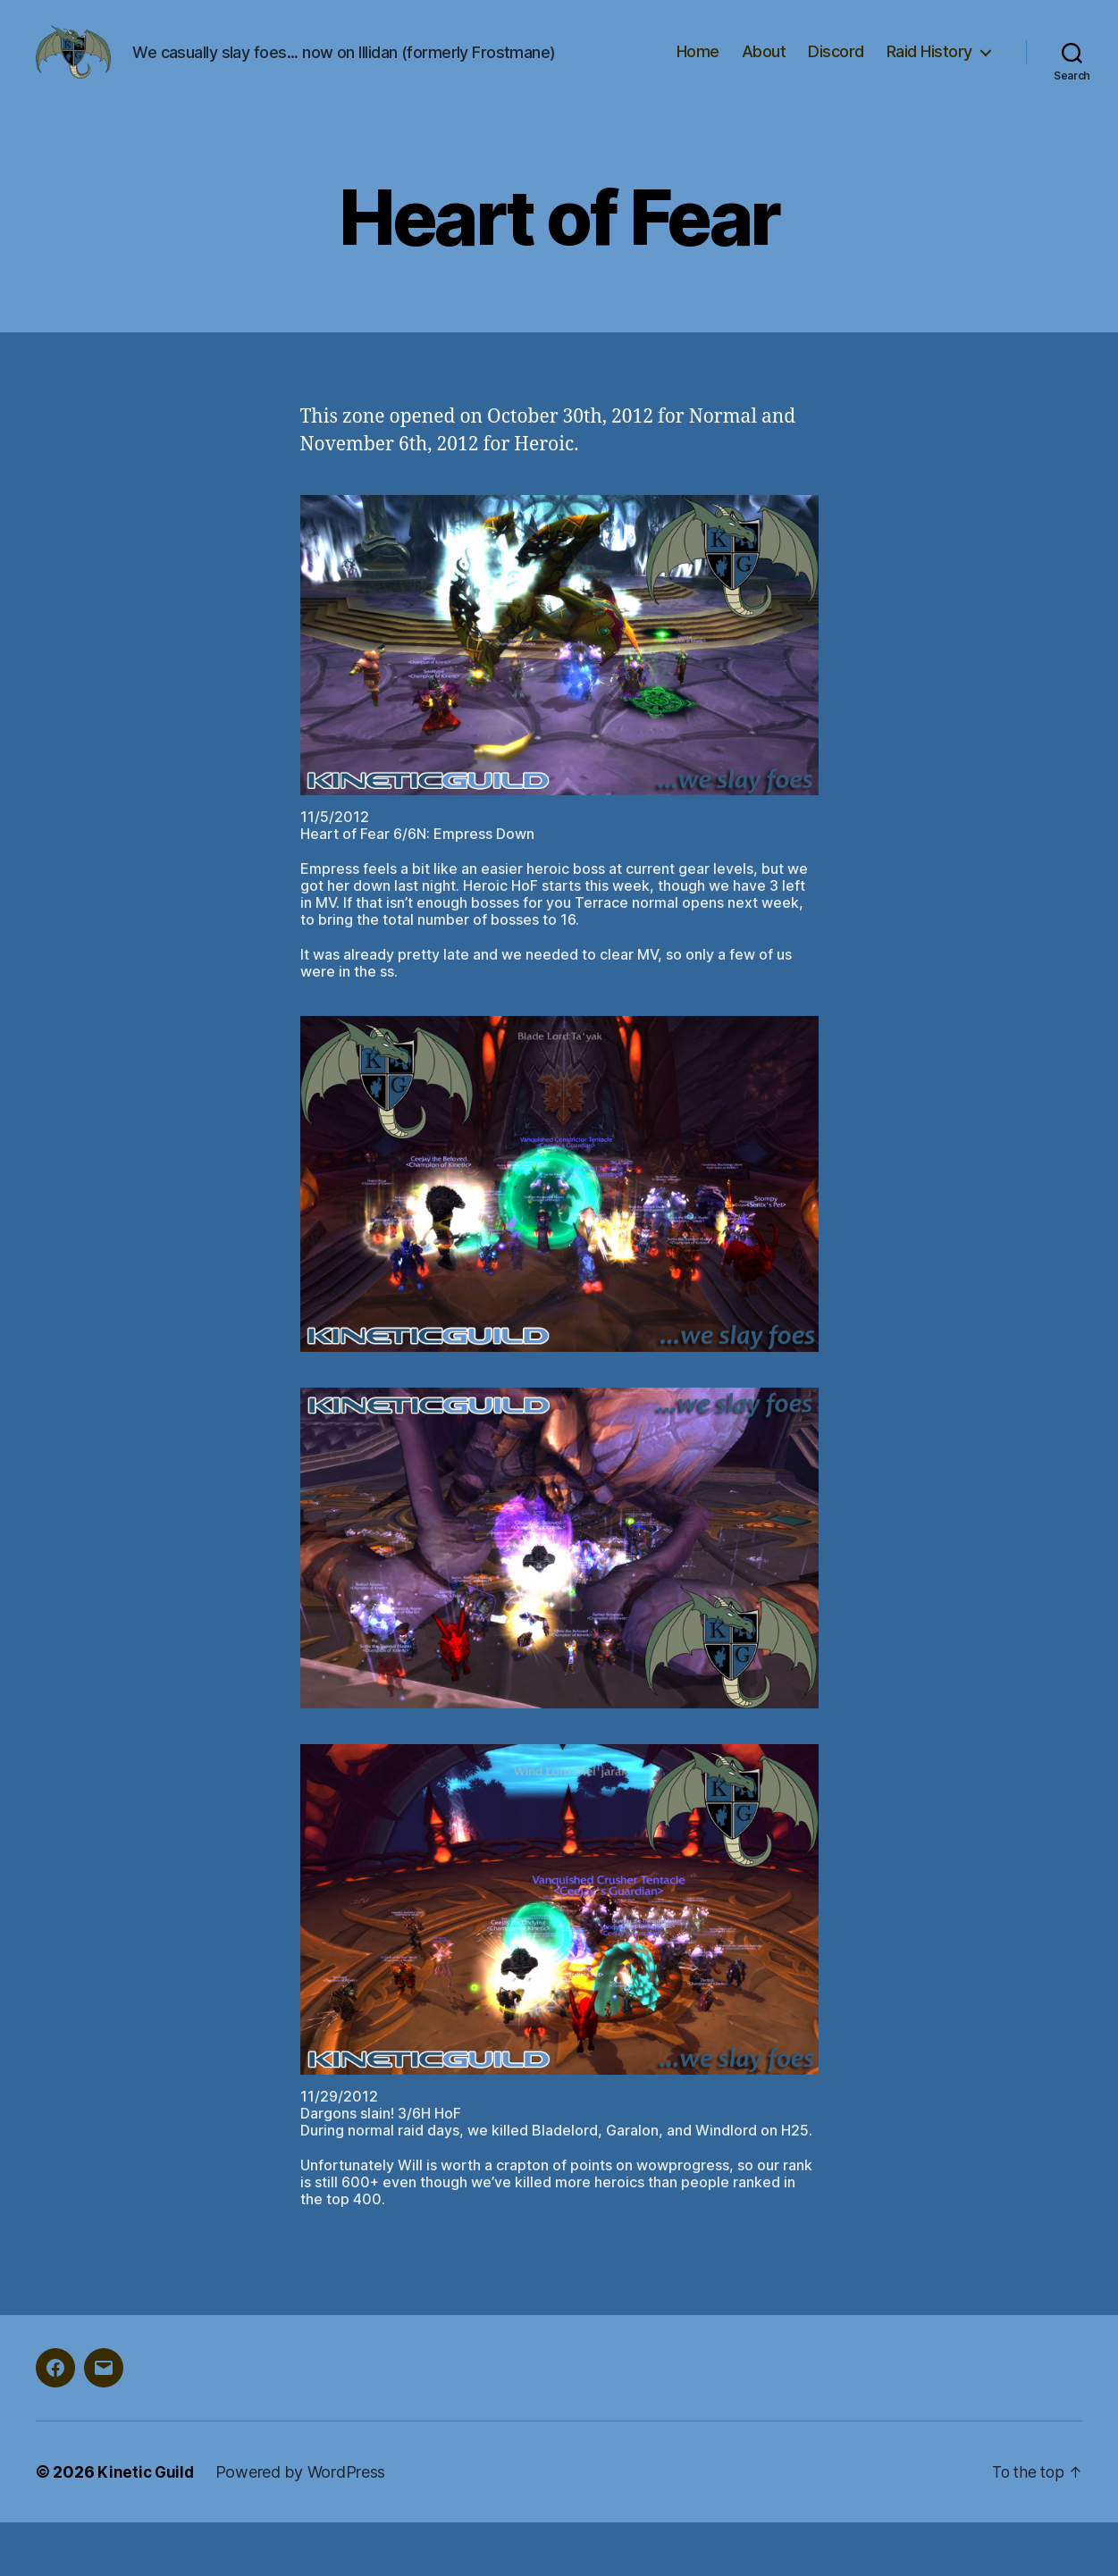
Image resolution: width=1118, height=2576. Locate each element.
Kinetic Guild (147, 2525)
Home (698, 78)
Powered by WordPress (303, 2525)
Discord (836, 78)
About (764, 78)
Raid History (929, 78)
